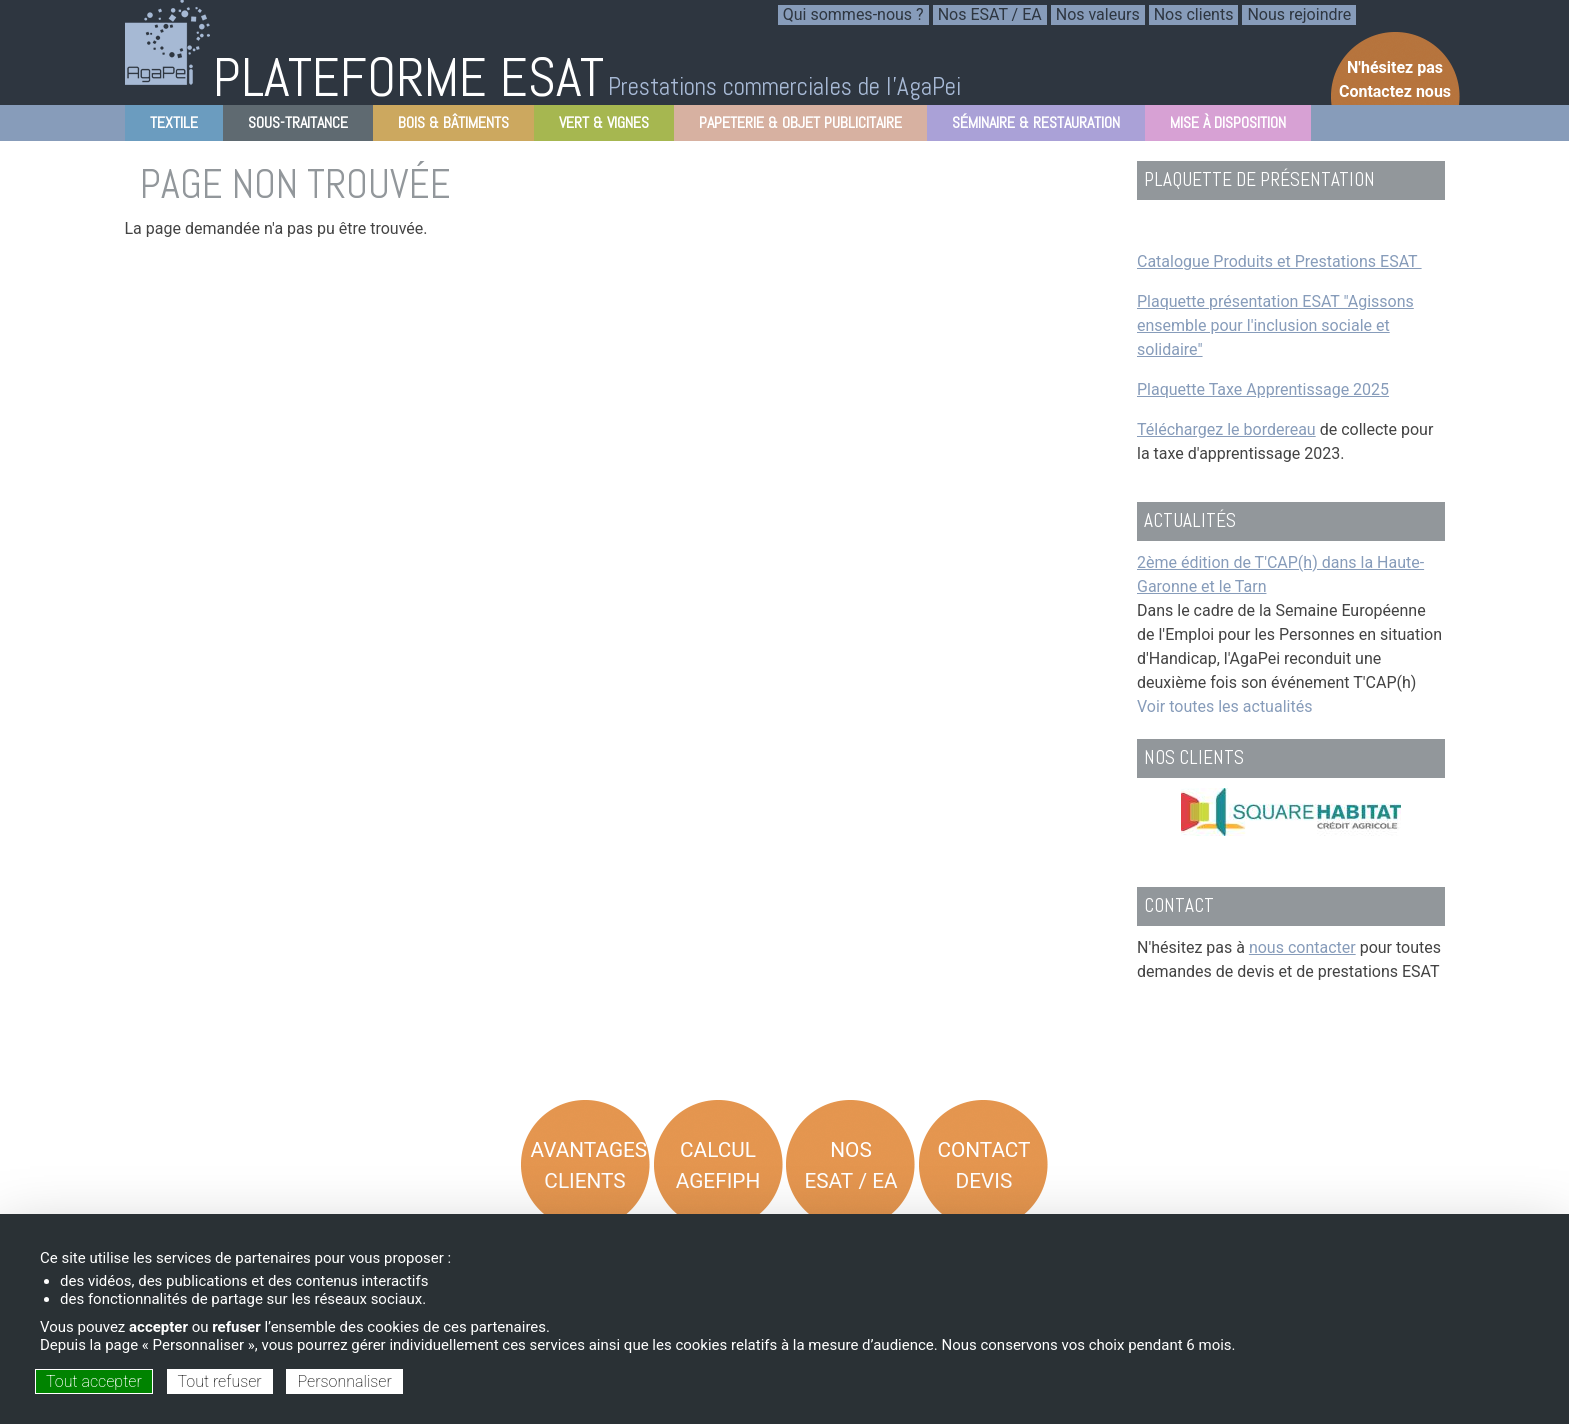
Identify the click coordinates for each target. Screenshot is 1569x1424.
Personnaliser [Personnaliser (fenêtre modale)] (344, 1381)
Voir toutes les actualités (1224, 706)
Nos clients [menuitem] (1194, 14)
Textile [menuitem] (168, 126)
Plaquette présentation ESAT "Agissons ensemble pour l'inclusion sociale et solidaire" (1275, 325)
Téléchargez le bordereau (1226, 429)
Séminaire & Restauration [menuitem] (1030, 126)
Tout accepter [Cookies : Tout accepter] (94, 1381)
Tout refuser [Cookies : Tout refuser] (220, 1381)
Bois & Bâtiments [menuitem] (447, 126)
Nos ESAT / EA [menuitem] (990, 14)
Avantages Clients (589, 1165)
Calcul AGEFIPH (718, 1165)
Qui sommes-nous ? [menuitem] (853, 14)
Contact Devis (983, 1165)
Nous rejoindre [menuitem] (1299, 14)
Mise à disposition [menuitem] (1222, 126)
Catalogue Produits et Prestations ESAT (1279, 261)
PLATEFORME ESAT (408, 77)
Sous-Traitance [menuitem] (292, 126)
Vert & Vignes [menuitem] (598, 126)
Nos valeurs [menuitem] (1098, 14)
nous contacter (1302, 947)
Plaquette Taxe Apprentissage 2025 (1263, 389)
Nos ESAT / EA (850, 1165)
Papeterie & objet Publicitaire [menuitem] (794, 126)
